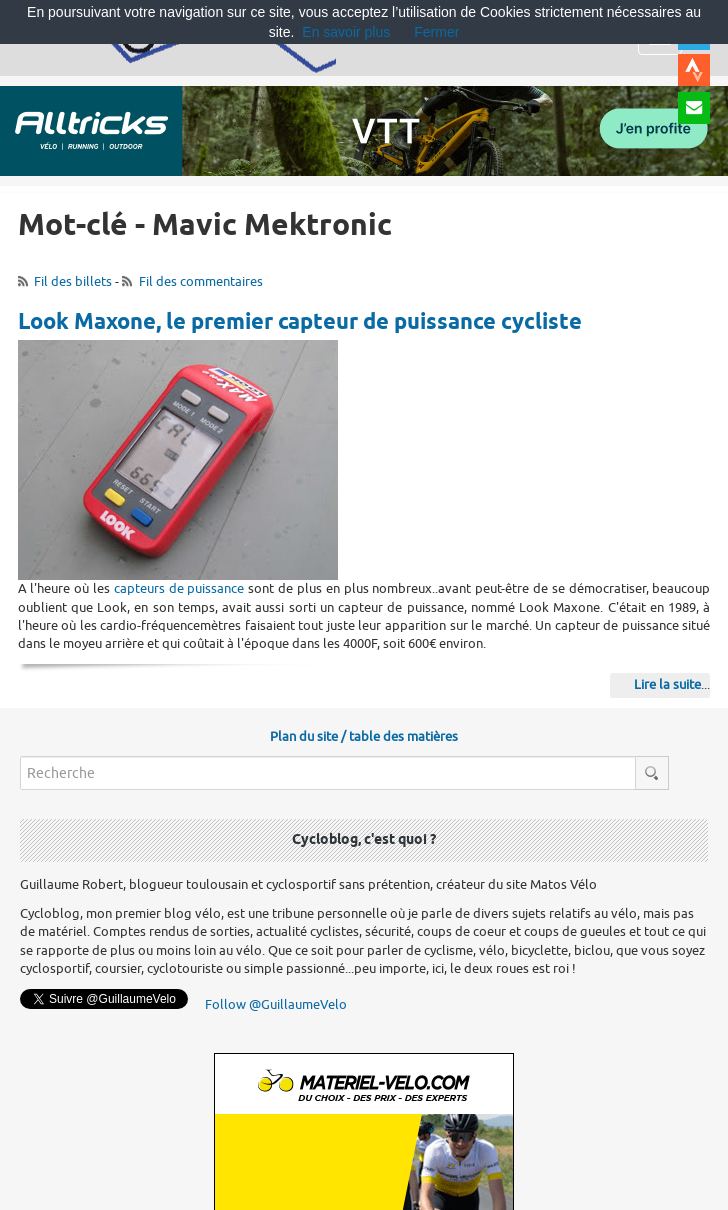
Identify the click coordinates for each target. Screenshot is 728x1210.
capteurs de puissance (179, 588)
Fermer (436, 32)
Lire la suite (667, 684)
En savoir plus (346, 32)
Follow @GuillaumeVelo (276, 1004)
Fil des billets (73, 281)
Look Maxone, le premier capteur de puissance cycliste (300, 323)
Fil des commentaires (201, 281)
